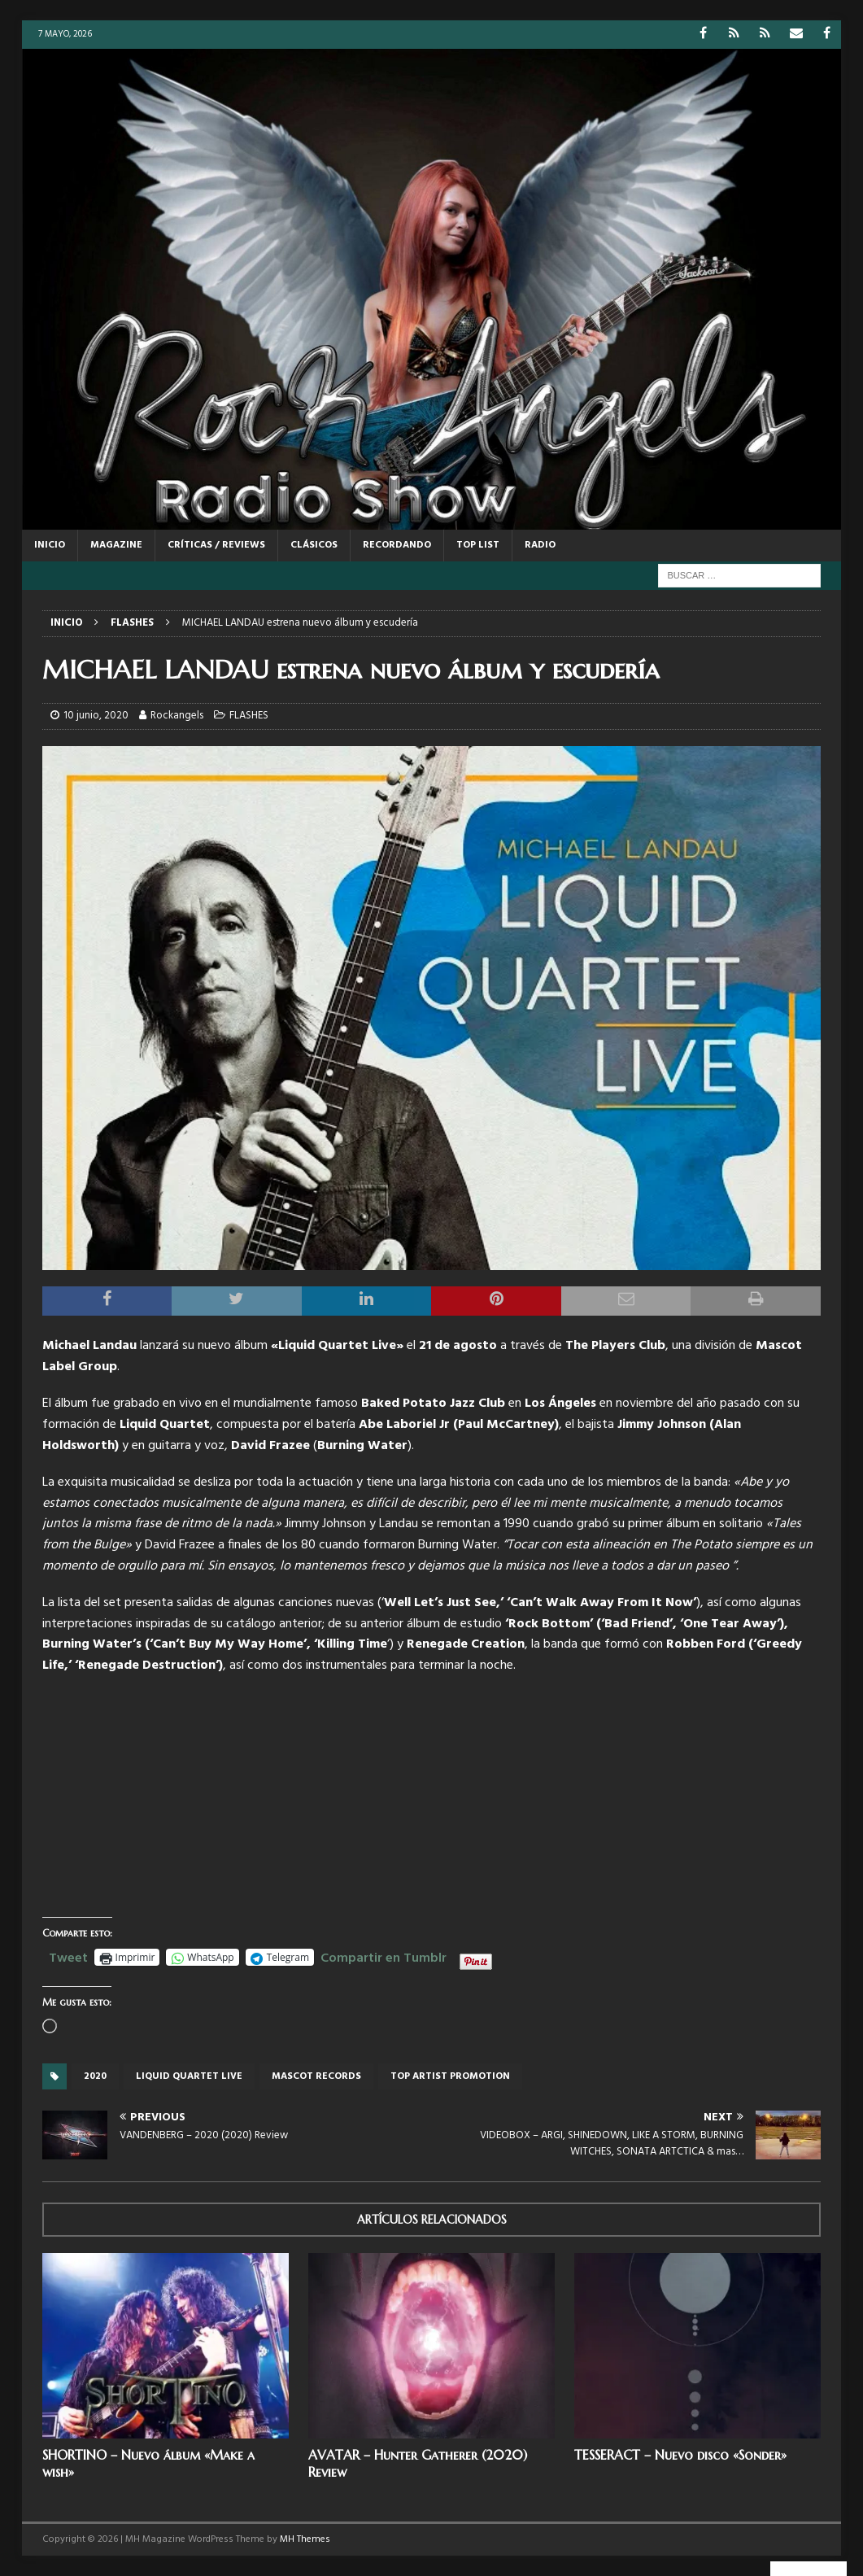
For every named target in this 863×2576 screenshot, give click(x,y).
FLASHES (248, 715)
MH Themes (305, 2539)
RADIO (540, 545)
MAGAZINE (116, 545)
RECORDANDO (397, 545)
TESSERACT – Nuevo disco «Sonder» (680, 2455)
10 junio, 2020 (96, 715)
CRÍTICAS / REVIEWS (216, 545)
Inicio (49, 545)
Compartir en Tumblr (383, 1956)
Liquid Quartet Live (189, 2076)
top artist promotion (450, 2076)
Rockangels (176, 715)
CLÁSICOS (314, 545)
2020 (95, 2076)
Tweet (68, 1956)
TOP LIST (477, 545)
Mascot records (316, 2076)
